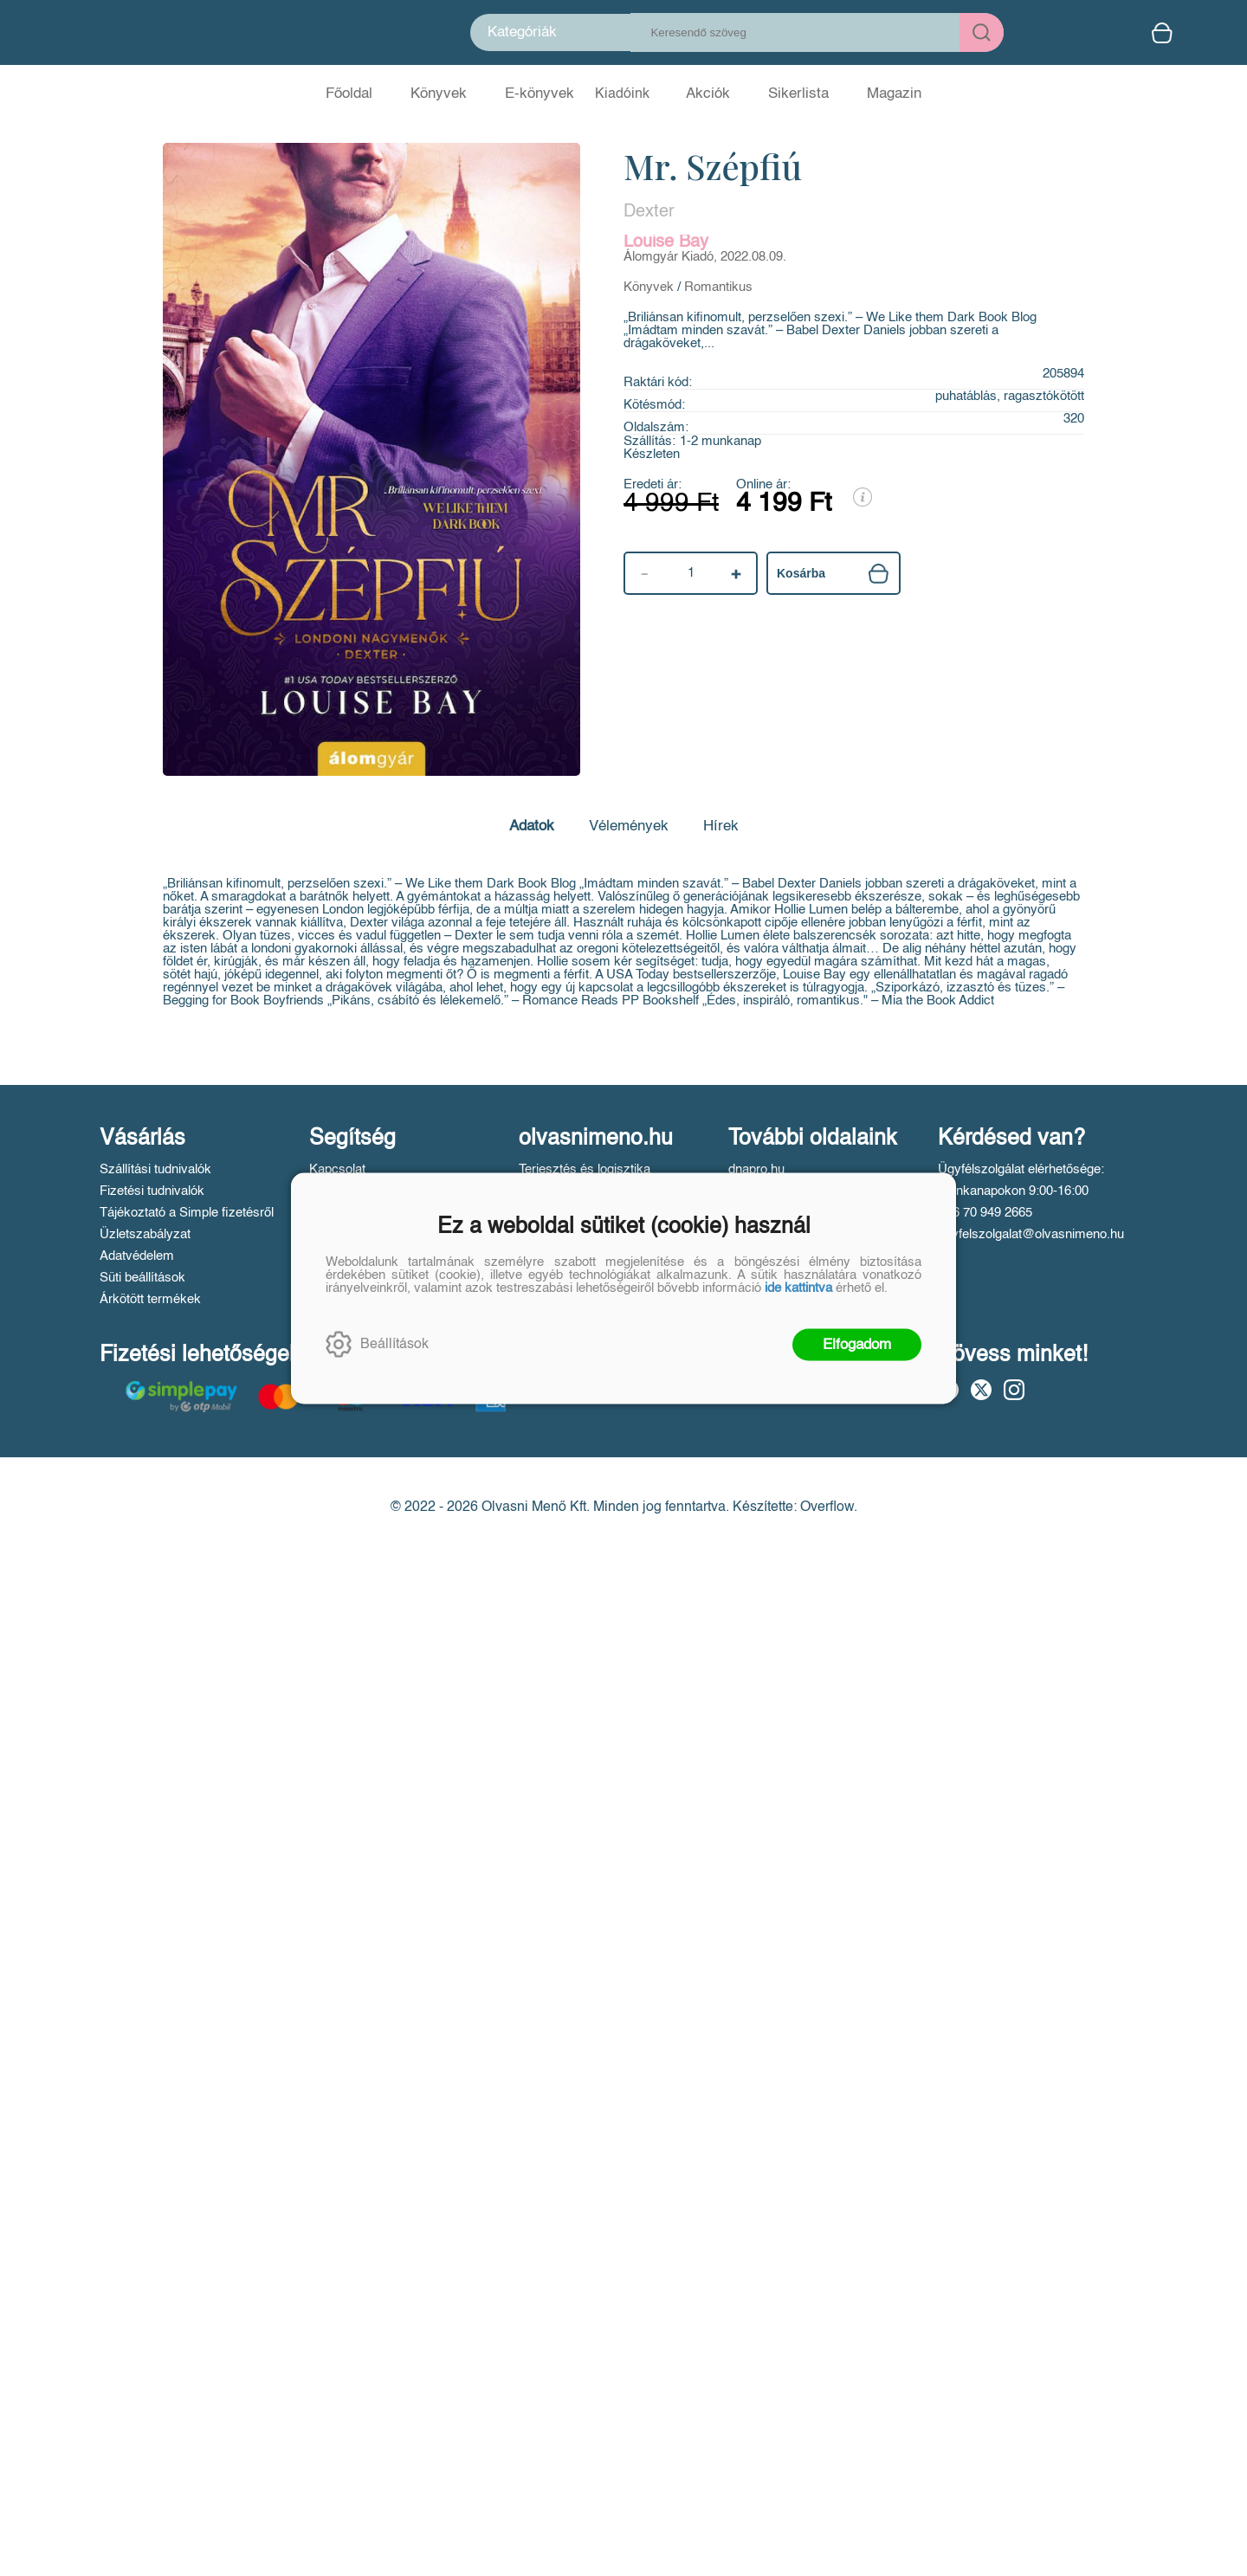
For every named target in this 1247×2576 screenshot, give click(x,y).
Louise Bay (666, 242)
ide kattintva (798, 1287)
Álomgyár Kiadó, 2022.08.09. (705, 256)
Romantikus (718, 287)
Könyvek (649, 287)
